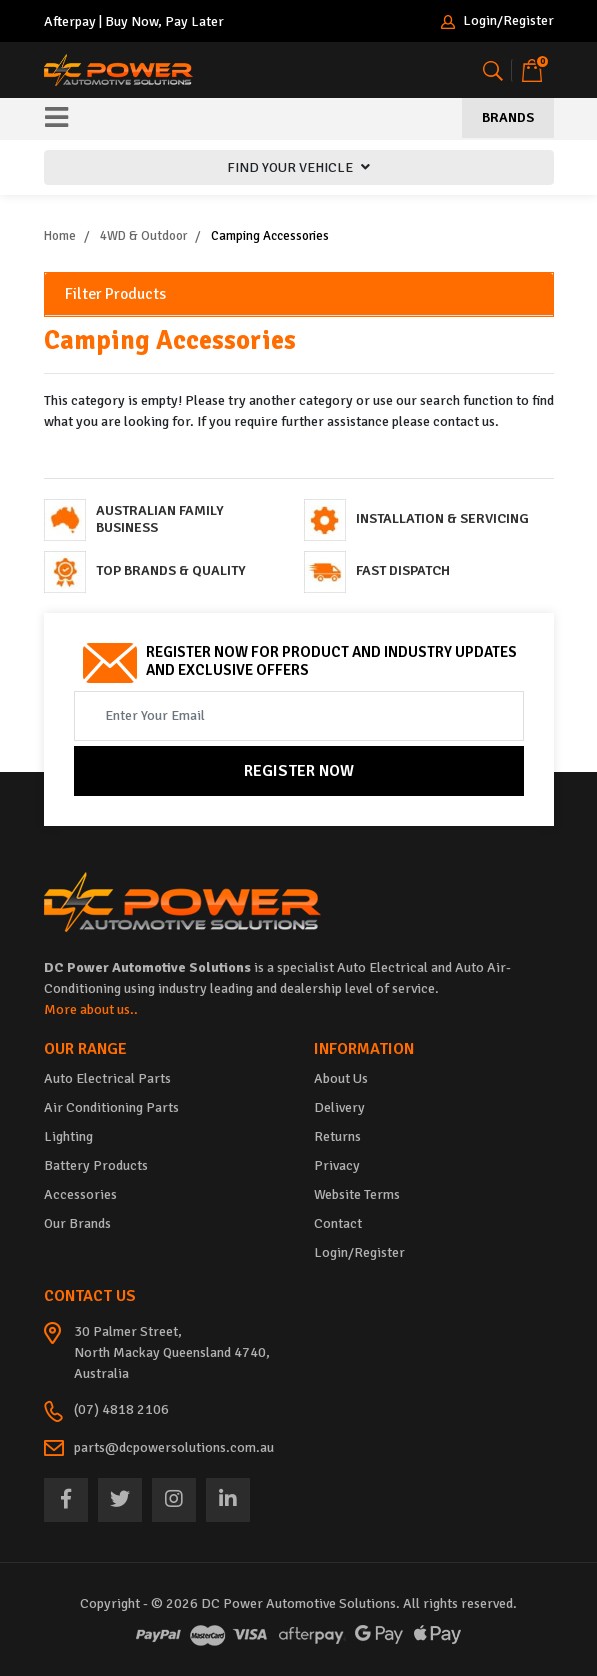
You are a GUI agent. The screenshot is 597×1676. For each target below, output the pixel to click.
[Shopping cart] (532, 70)
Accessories (80, 1194)
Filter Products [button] (115, 294)
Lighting (68, 1136)
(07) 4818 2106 (121, 1409)
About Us (341, 1078)
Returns (337, 1136)
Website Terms (357, 1194)
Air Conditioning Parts (111, 1107)
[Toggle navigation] (56, 119)
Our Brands (77, 1223)
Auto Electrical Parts (107, 1078)
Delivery (339, 1107)
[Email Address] (299, 716)
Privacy (337, 1165)
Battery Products (96, 1165)
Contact (338, 1223)
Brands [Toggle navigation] (508, 117)
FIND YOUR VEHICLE (298, 167)
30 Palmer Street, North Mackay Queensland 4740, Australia (172, 1352)
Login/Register (497, 21)
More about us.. (91, 1009)
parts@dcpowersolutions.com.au (174, 1447)
